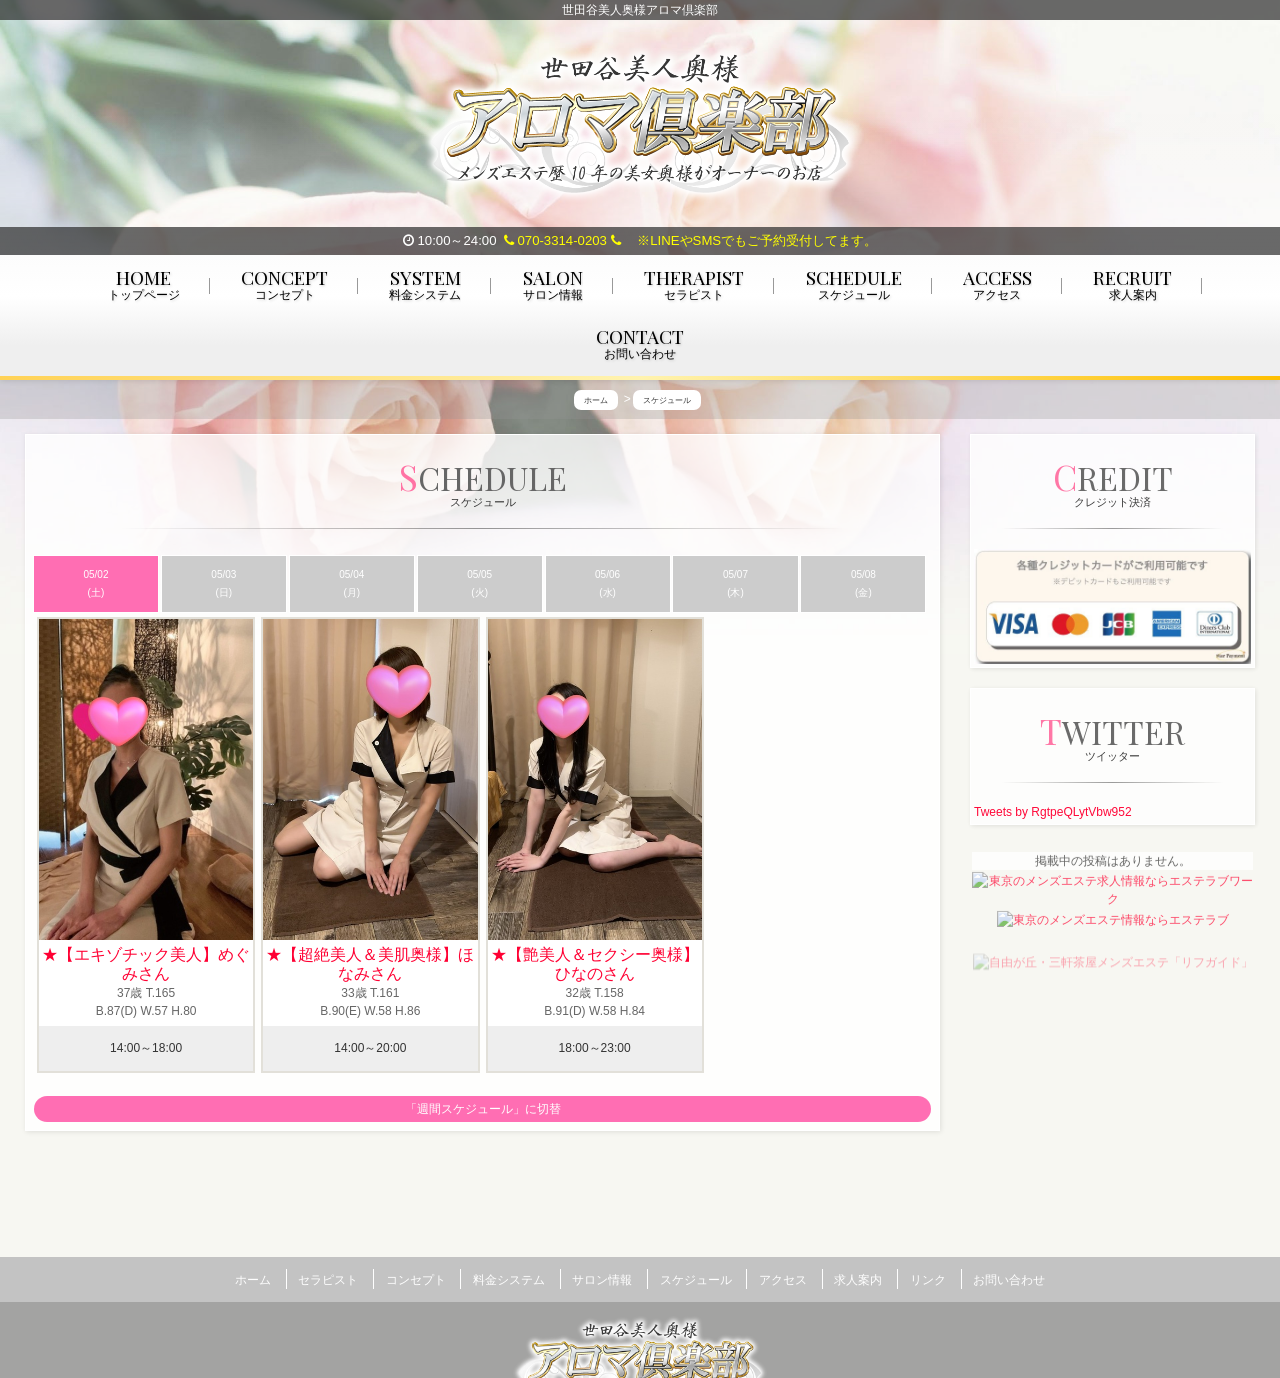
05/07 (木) (735, 586)
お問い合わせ (1009, 1279)
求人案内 (858, 1279)
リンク (928, 1279)
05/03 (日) (223, 586)
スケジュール (696, 1279)
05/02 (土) (95, 586)
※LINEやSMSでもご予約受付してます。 (744, 240)
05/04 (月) (351, 586)
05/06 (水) (607, 586)
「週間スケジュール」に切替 (483, 1113)
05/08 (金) (863, 586)
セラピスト (328, 1279)
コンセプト (416, 1279)
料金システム (509, 1279)
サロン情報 (602, 1279)
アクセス (783, 1279)
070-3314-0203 (555, 240)
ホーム (253, 1279)
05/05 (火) (479, 586)
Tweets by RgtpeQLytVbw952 (1053, 816)
